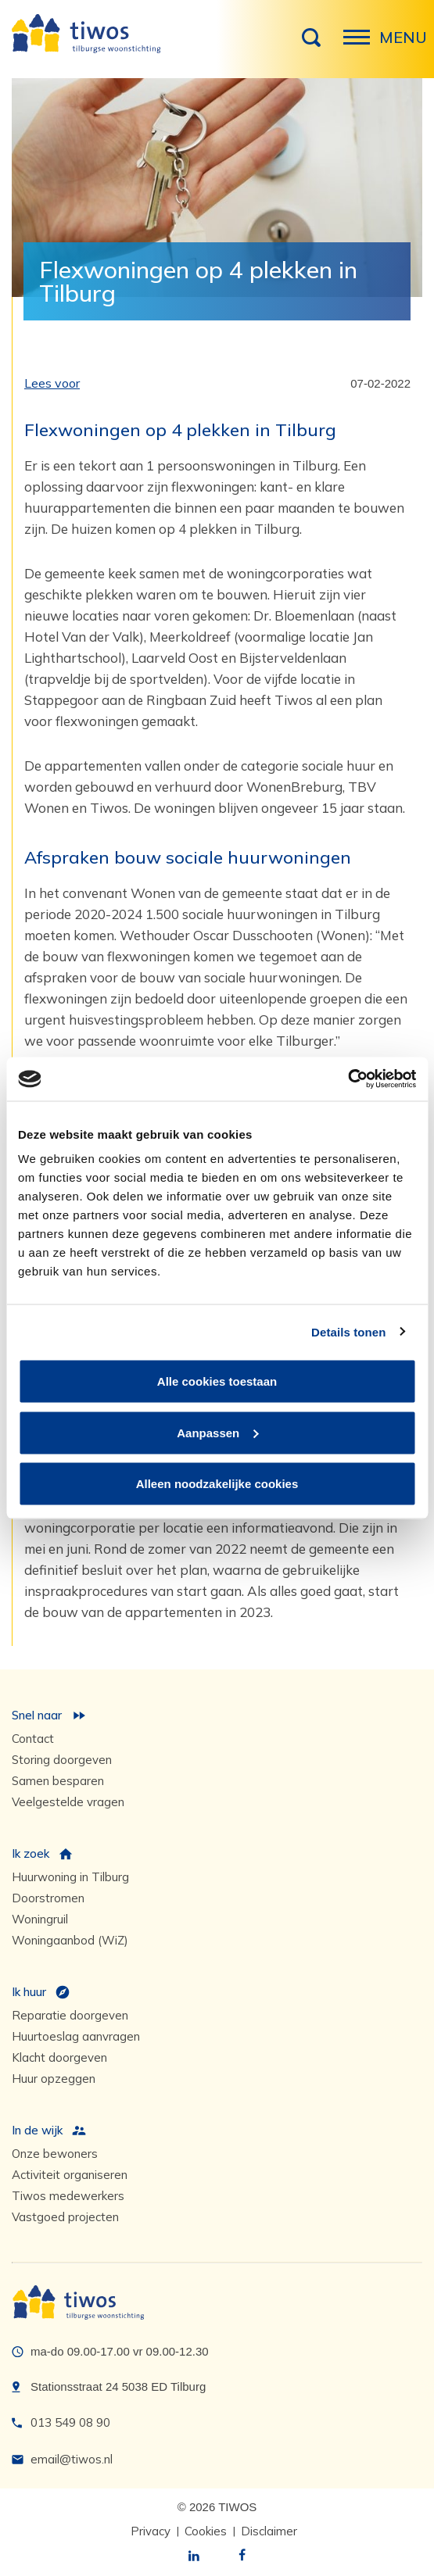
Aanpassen (217, 1432)
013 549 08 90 (70, 2422)
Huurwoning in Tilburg (70, 1876)
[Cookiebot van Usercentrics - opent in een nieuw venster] (347, 1079)
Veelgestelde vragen (68, 1801)
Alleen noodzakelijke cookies (217, 1483)
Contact (33, 1738)
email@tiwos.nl (71, 2459)
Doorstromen (48, 1898)
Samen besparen (58, 1780)
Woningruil (40, 1919)
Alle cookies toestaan (217, 1381)
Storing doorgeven (62, 1759)
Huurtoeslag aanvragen (76, 2036)
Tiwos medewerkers (68, 2195)
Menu (361, 45)
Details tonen (348, 1331)
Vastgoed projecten (65, 2216)
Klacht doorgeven (59, 2057)
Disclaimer (269, 2531)
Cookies (206, 2531)
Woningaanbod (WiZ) (70, 1940)
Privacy (150, 2531)
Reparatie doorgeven (70, 2015)
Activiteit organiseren (69, 2174)
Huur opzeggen (53, 2078)
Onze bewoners (55, 2153)
